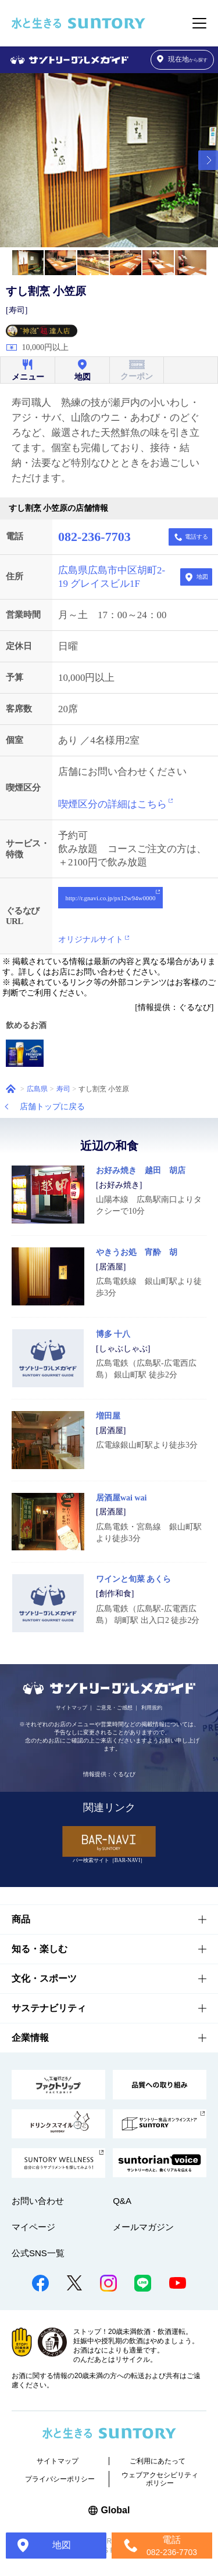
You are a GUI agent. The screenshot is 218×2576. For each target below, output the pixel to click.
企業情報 (30, 2038)
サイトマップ (71, 1708)
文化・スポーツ (44, 1978)
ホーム (11, 1088)
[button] (208, 160)
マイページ (33, 2227)
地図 (202, 576)
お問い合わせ (38, 2201)
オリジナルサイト (90, 939)
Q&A (122, 2201)
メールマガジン (143, 2227)
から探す (182, 59)
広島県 (37, 1089)
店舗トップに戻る (52, 1106)
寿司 (63, 1089)
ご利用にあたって (157, 2461)
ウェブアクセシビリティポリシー (159, 2479)
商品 (21, 1919)
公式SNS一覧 (38, 2253)
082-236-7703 (94, 536)
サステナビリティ (49, 2008)
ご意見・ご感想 (114, 1708)
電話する (196, 536)
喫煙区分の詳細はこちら (112, 804)
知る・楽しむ (39, 1949)
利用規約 (151, 1708)
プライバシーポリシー (60, 2479)
